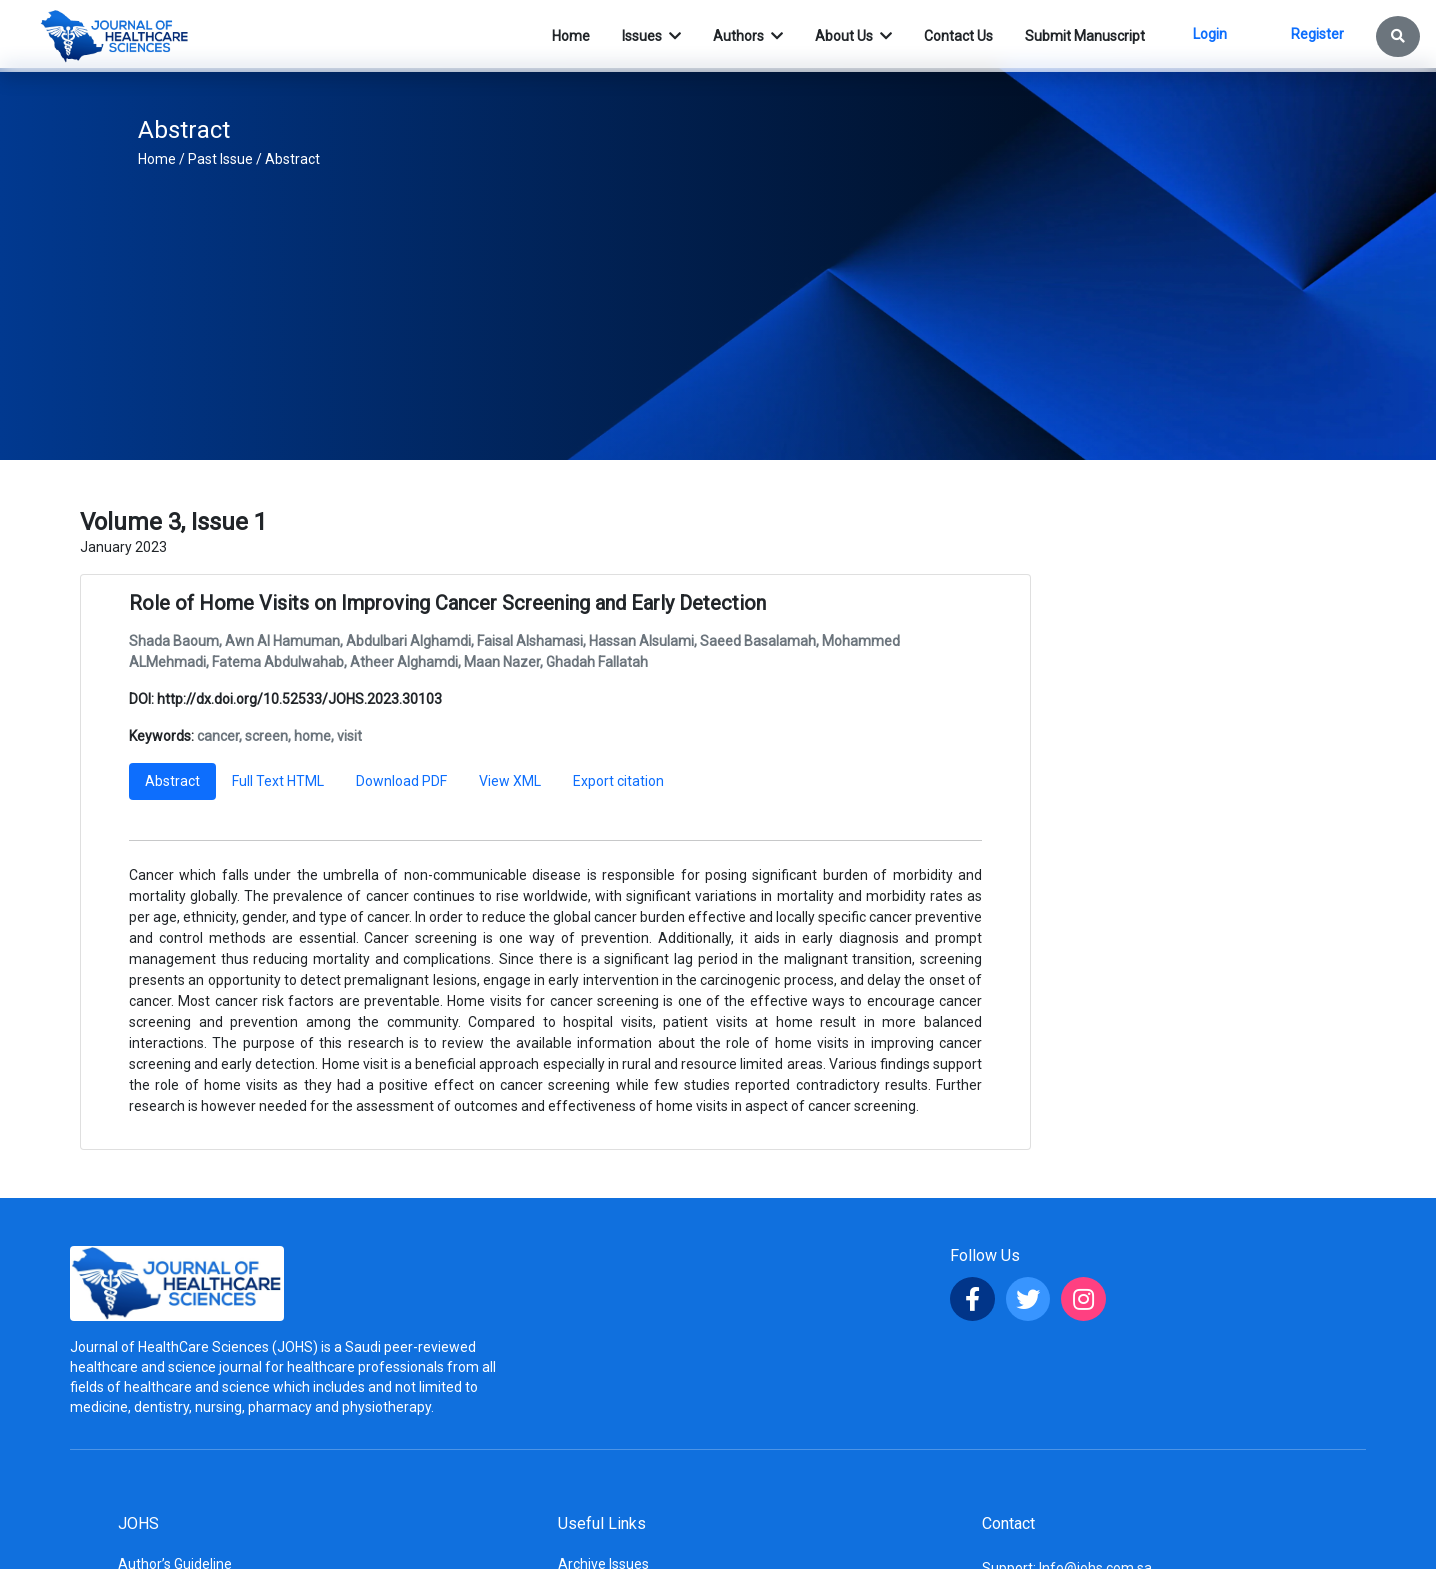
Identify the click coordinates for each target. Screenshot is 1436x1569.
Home (157, 159)
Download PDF (401, 781)
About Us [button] (845, 36)
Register (1317, 34)
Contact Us (958, 36)
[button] (1398, 36)
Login (1210, 34)
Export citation (618, 781)
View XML (510, 781)
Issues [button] (643, 36)
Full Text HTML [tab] (278, 781)
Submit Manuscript (1085, 36)
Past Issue (220, 159)
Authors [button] (740, 36)
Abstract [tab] (172, 781)
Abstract (292, 159)
